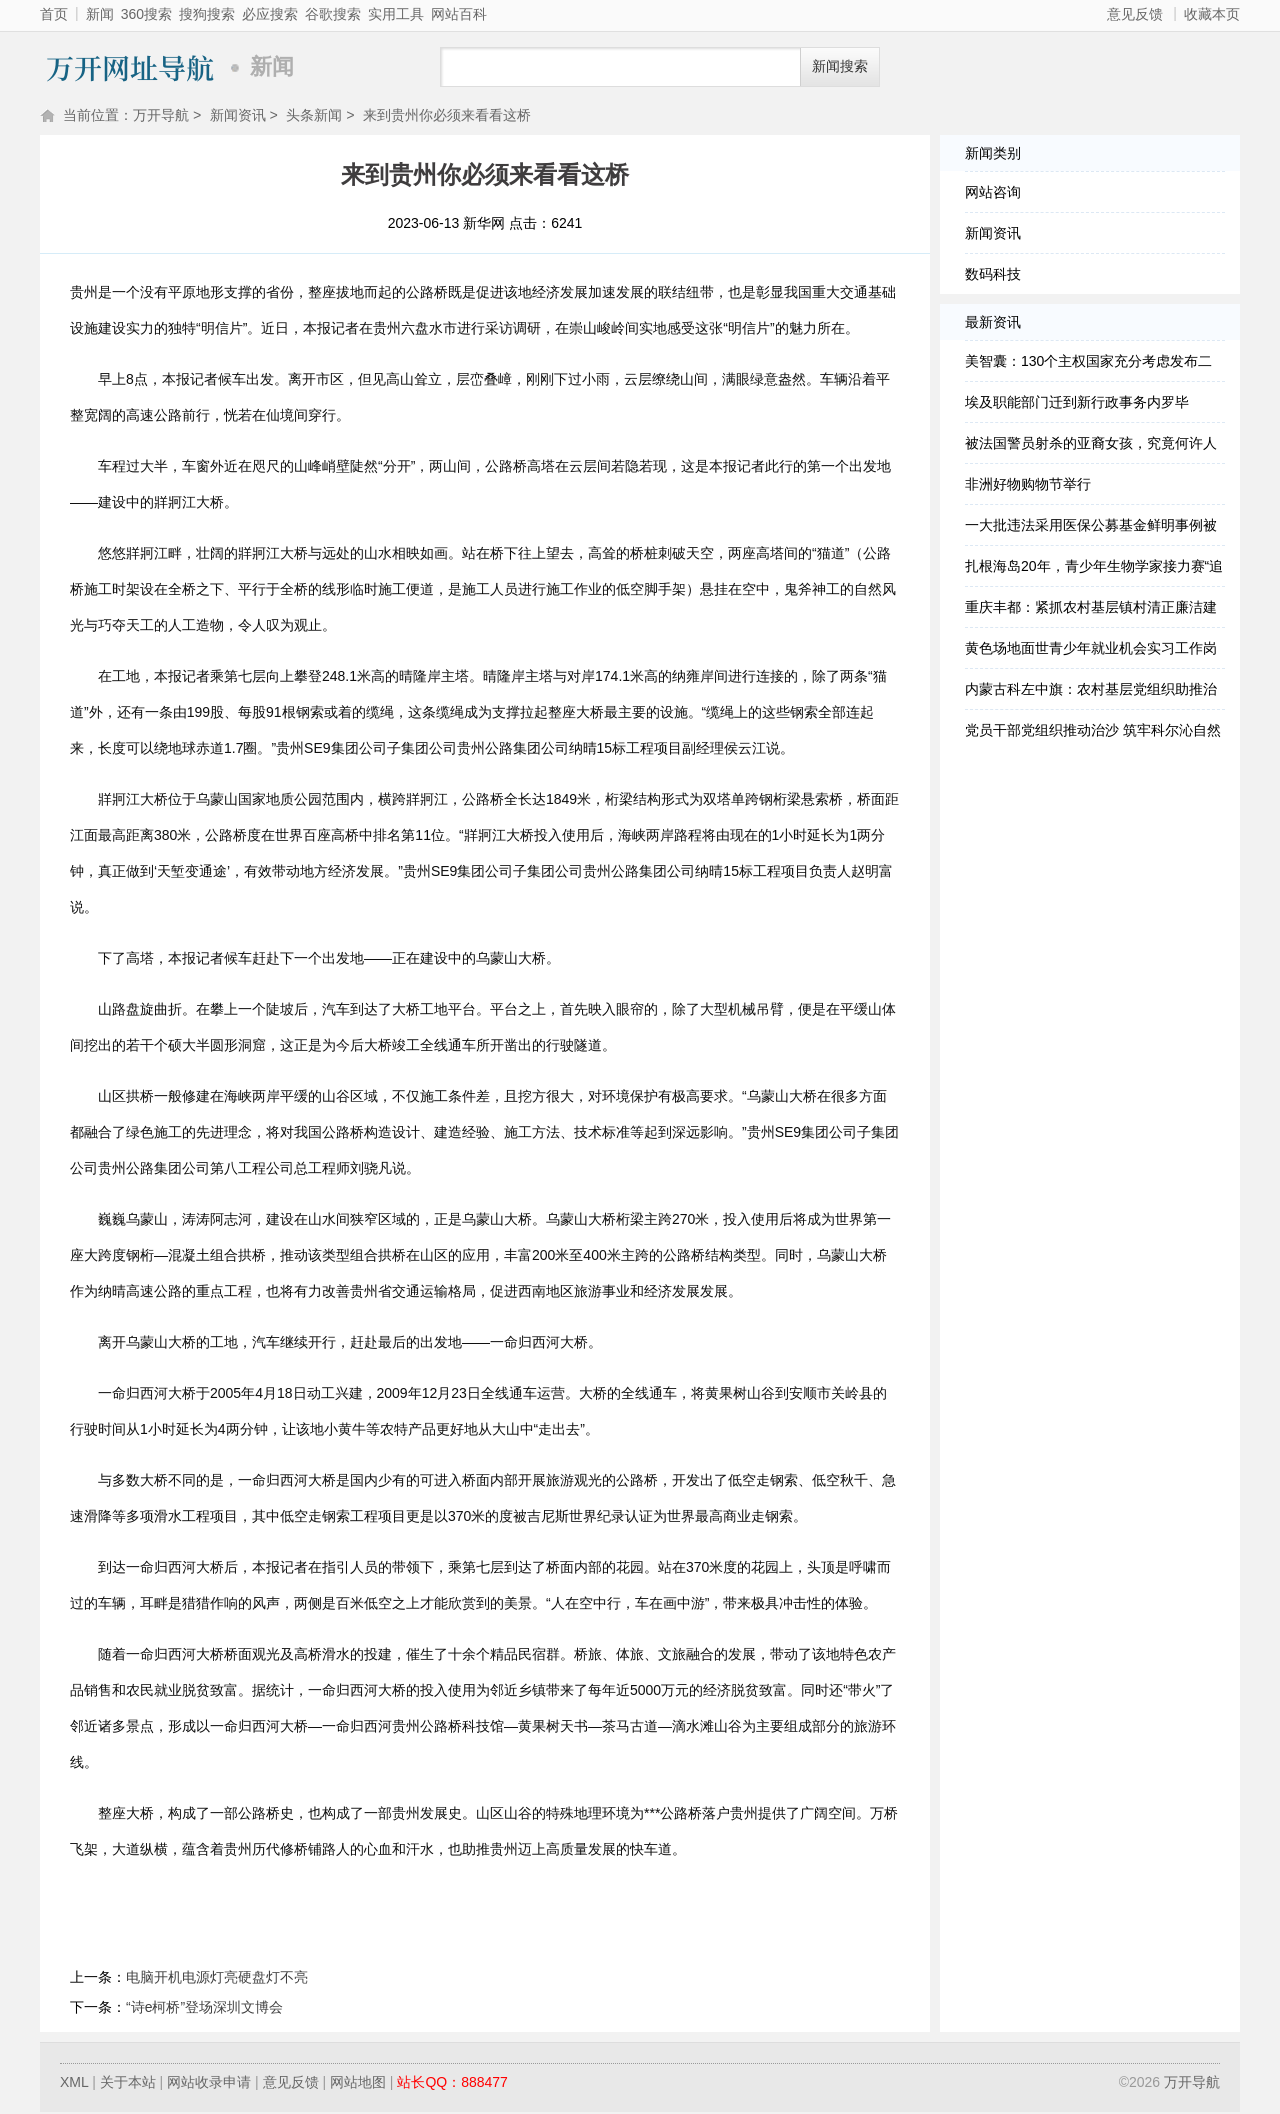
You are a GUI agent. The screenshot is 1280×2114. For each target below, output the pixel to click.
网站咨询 (993, 194)
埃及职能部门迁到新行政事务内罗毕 (1077, 404)
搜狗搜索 (207, 14)
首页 (54, 14)
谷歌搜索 (333, 14)
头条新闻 (314, 117)
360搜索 (146, 14)
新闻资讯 (238, 117)
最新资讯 (993, 324)
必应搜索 (270, 14)
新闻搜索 (840, 66)
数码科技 (993, 276)
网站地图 (358, 2084)
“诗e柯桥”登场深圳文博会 (204, 2009)
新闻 (100, 14)
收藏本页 (1212, 14)
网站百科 (459, 14)
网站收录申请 (209, 2084)
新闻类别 (993, 155)
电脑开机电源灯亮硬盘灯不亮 (217, 1979)
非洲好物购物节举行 (1028, 486)
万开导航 (130, 67)
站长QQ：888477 (452, 2084)
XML (74, 2084)
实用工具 (396, 14)
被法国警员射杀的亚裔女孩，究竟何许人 (1091, 445)
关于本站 (128, 2084)
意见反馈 (1135, 14)
